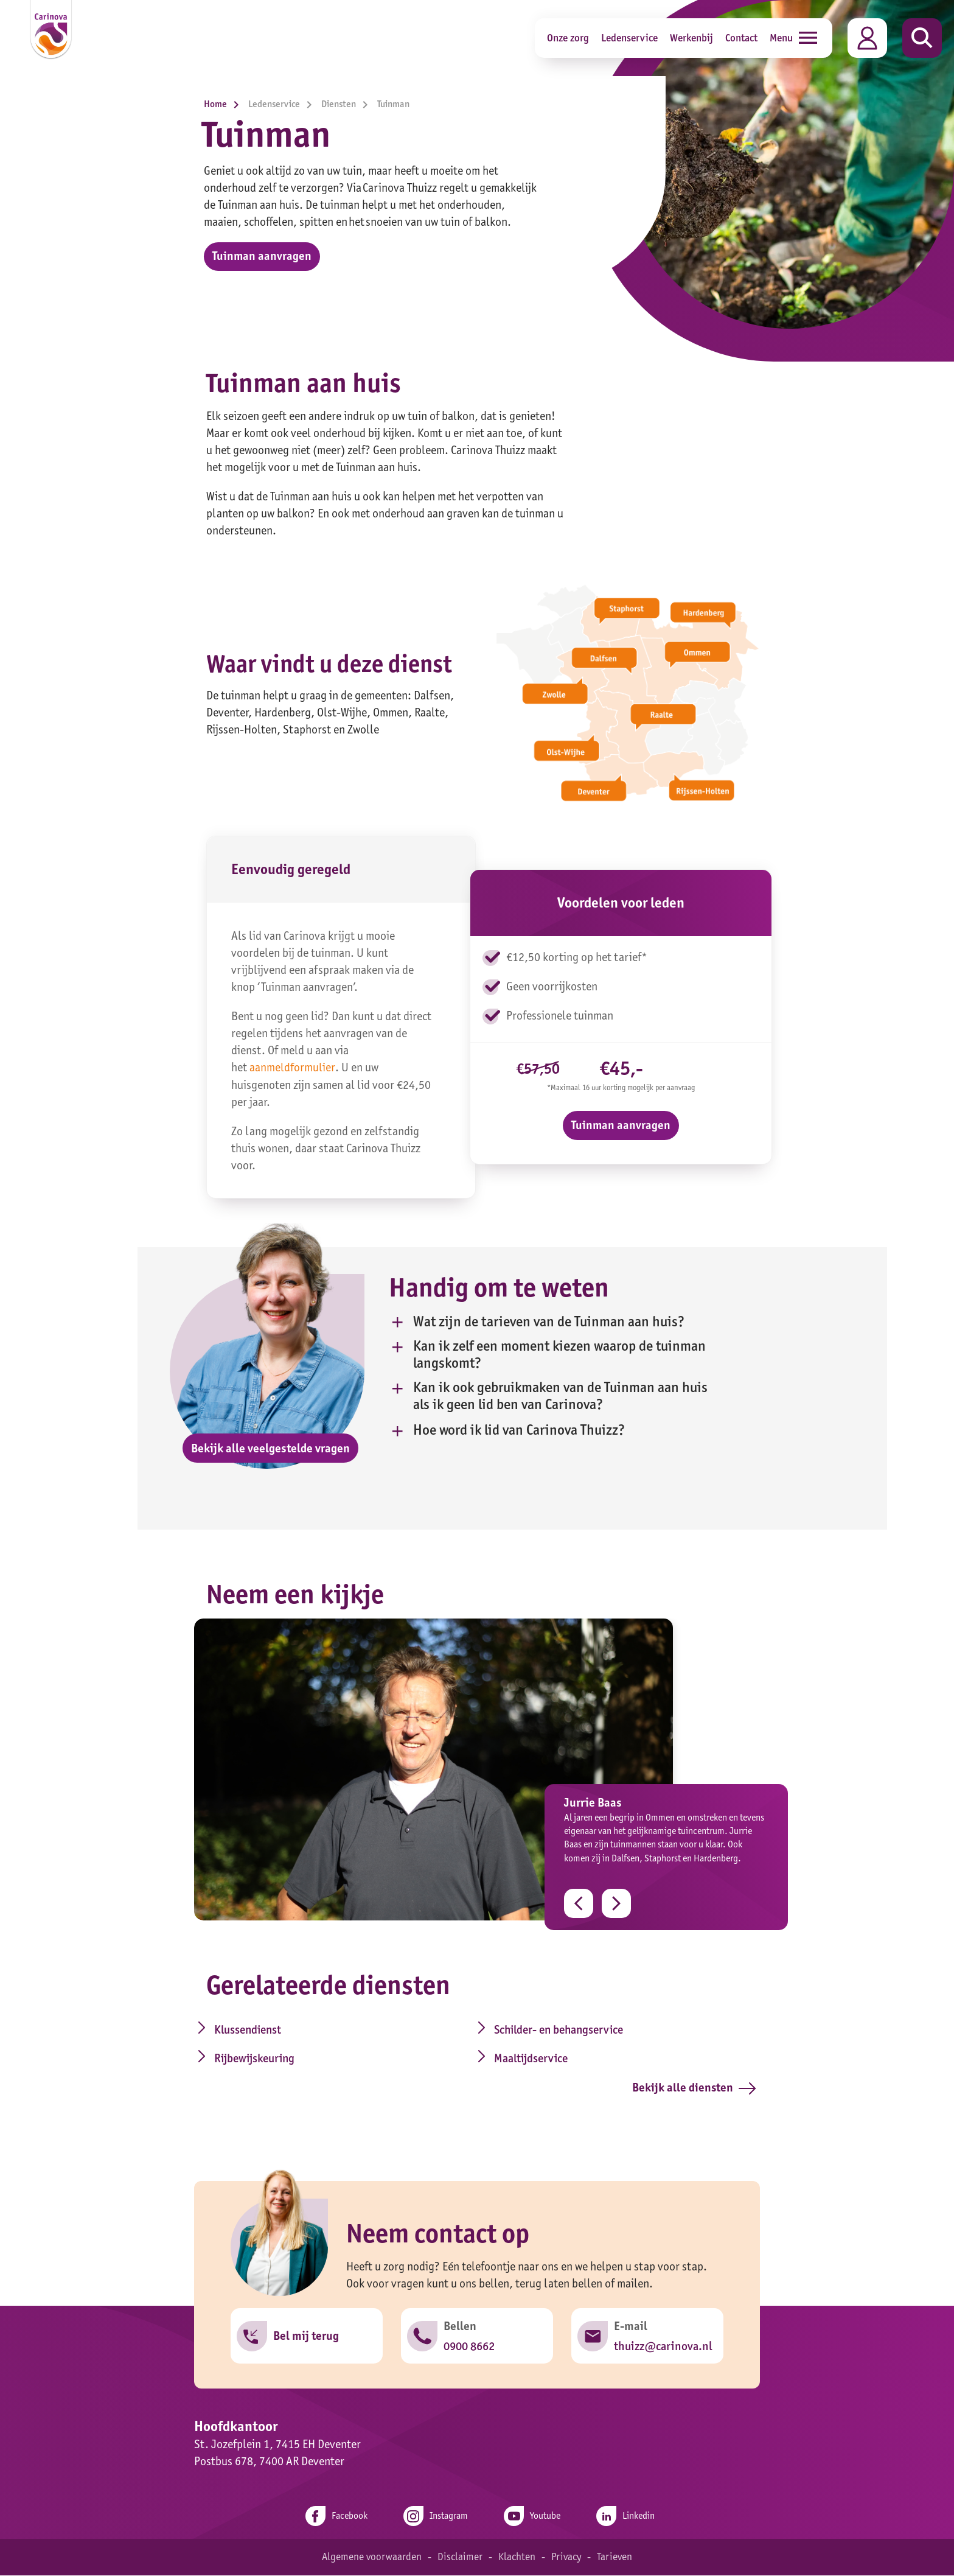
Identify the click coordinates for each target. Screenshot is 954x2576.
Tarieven (615, 2558)
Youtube (533, 2517)
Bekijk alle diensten (694, 2088)
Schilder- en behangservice (535, 2029)
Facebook (334, 2517)
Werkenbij (691, 37)
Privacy (566, 2558)
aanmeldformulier (291, 1067)
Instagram (435, 2517)
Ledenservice (629, 37)
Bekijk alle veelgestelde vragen (270, 1448)
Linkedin (628, 2517)
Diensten (347, 104)
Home (224, 104)
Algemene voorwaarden (371, 2558)
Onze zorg (568, 37)
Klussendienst (240, 2029)
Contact (741, 37)
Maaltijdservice (506, 2059)
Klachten (516, 2558)
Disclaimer (459, 2558)
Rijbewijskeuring (248, 2059)
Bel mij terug (306, 2337)
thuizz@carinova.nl (663, 2347)
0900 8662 (469, 2347)
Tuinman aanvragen (262, 257)
